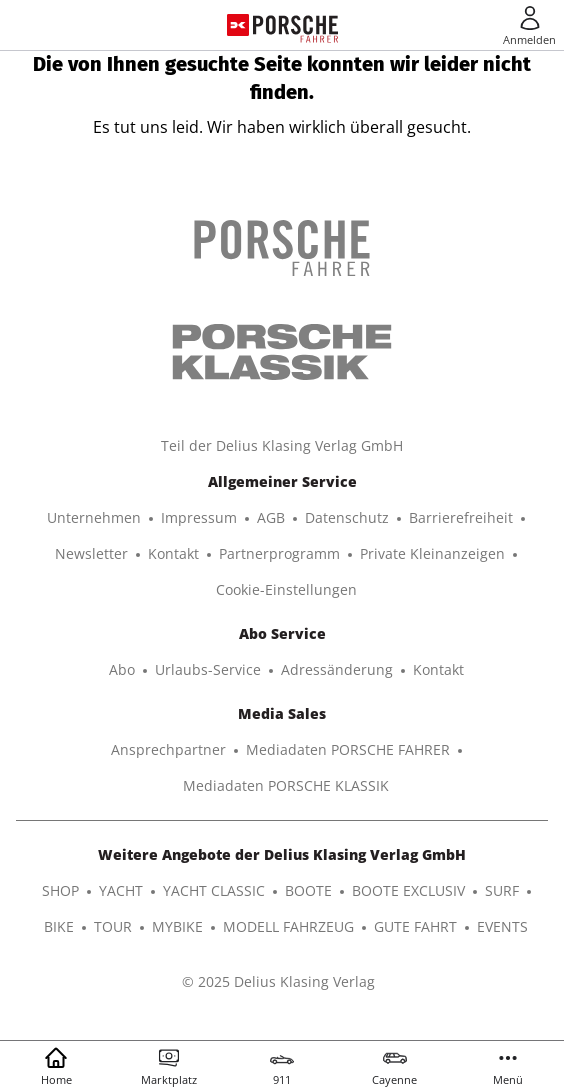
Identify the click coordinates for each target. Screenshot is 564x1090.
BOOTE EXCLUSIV (408, 890)
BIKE (59, 926)
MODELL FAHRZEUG (288, 926)
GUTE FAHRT (415, 926)
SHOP (60, 890)
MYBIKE (177, 926)
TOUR (113, 926)
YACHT (121, 890)
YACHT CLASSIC (214, 890)
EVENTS (502, 926)
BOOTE (308, 890)
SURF (502, 890)
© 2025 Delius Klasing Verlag (278, 981)
